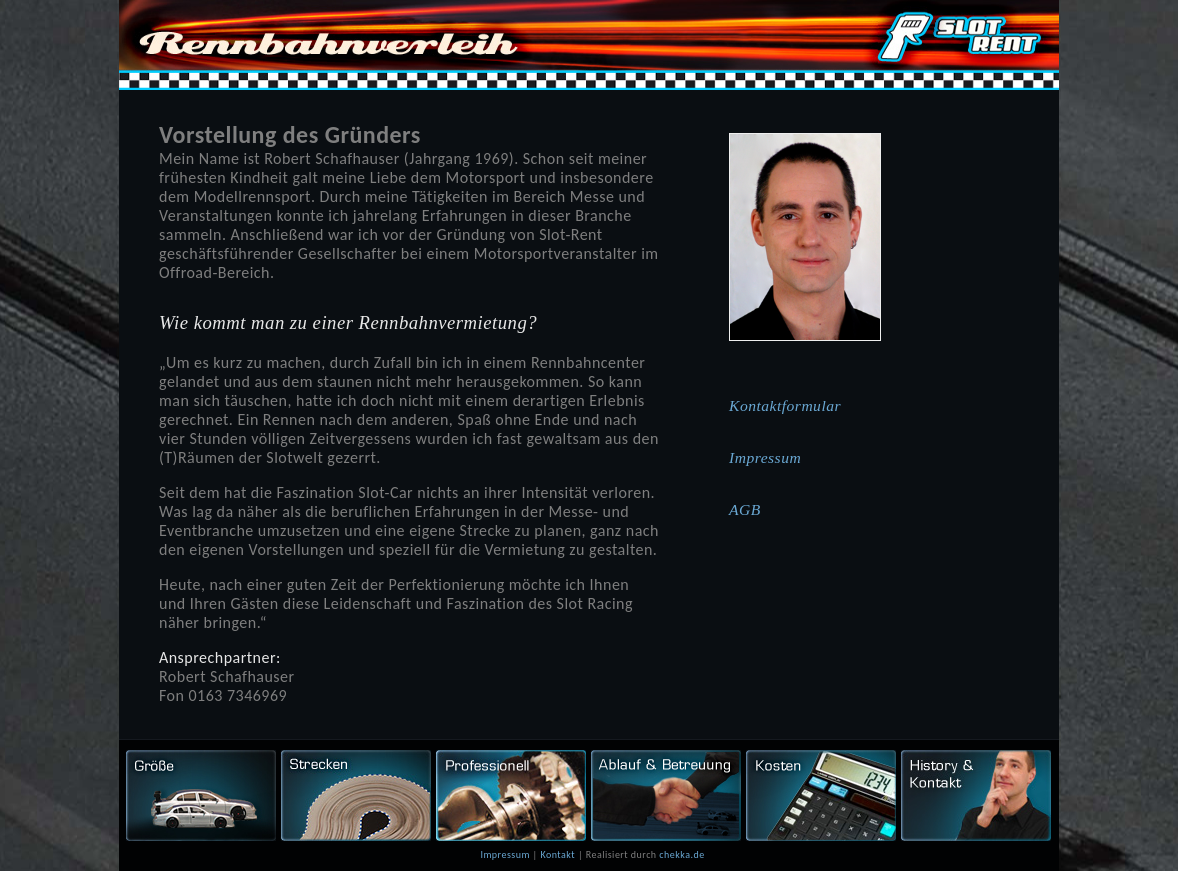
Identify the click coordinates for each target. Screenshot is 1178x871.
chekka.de (681, 854)
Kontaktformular (785, 405)
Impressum (765, 457)
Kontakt (557, 854)
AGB (745, 509)
